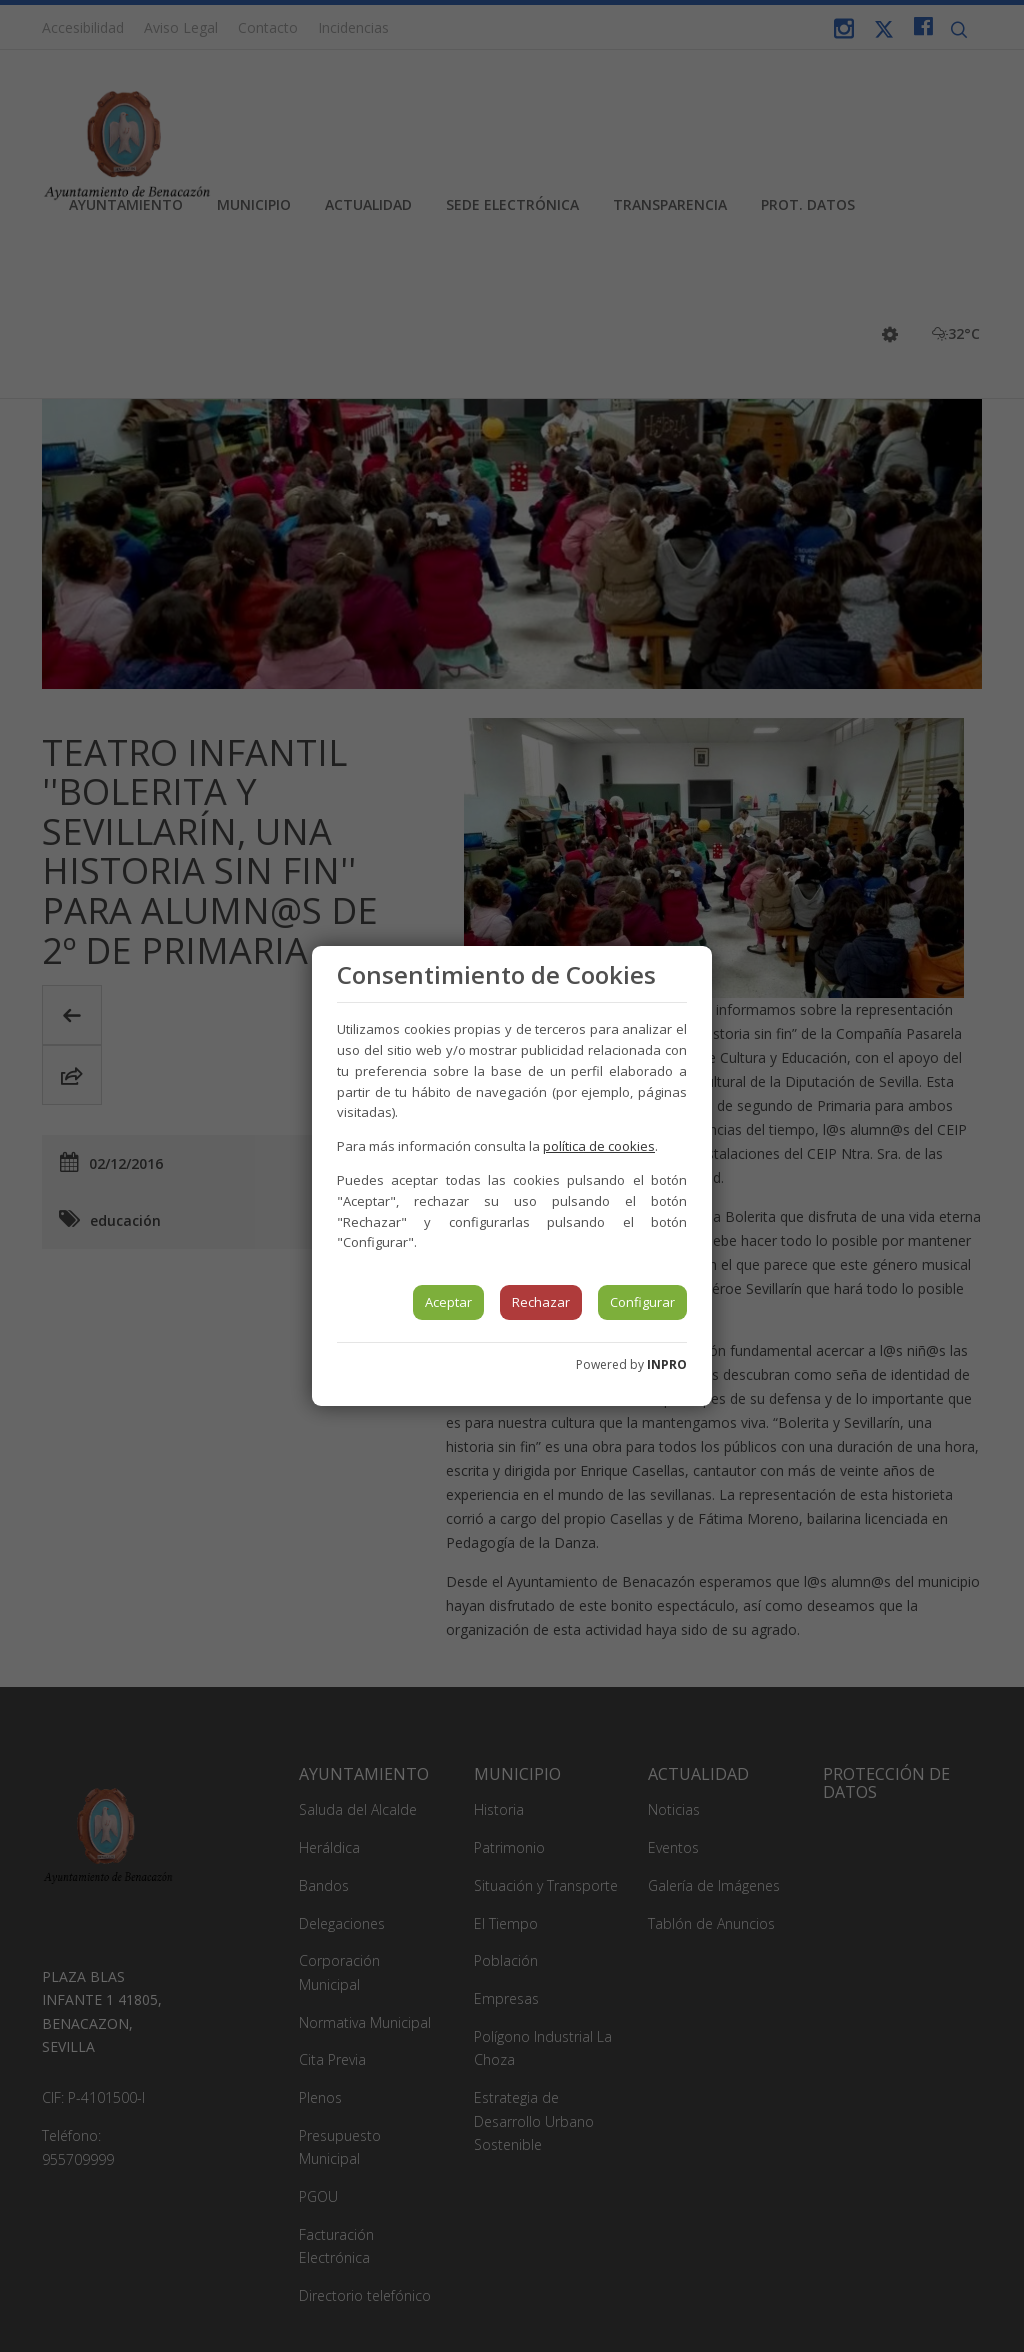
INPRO (667, 1364)
